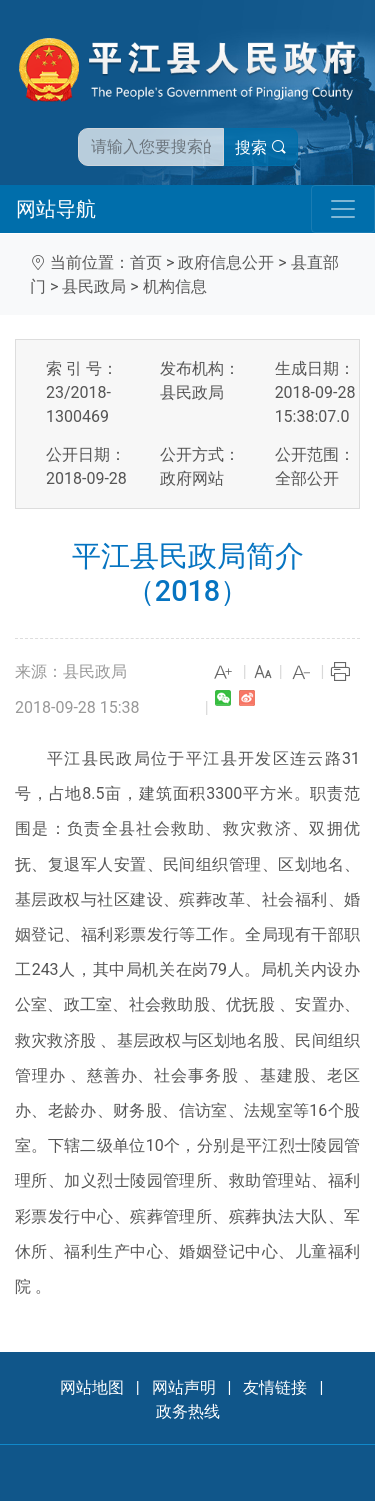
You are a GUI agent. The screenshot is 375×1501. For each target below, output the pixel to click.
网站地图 (92, 1387)
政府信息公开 (226, 262)
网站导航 (56, 209)
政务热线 (188, 1411)
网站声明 (184, 1387)
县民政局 (94, 286)
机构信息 (175, 286)
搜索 (261, 147)
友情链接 (275, 1387)
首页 (146, 262)
